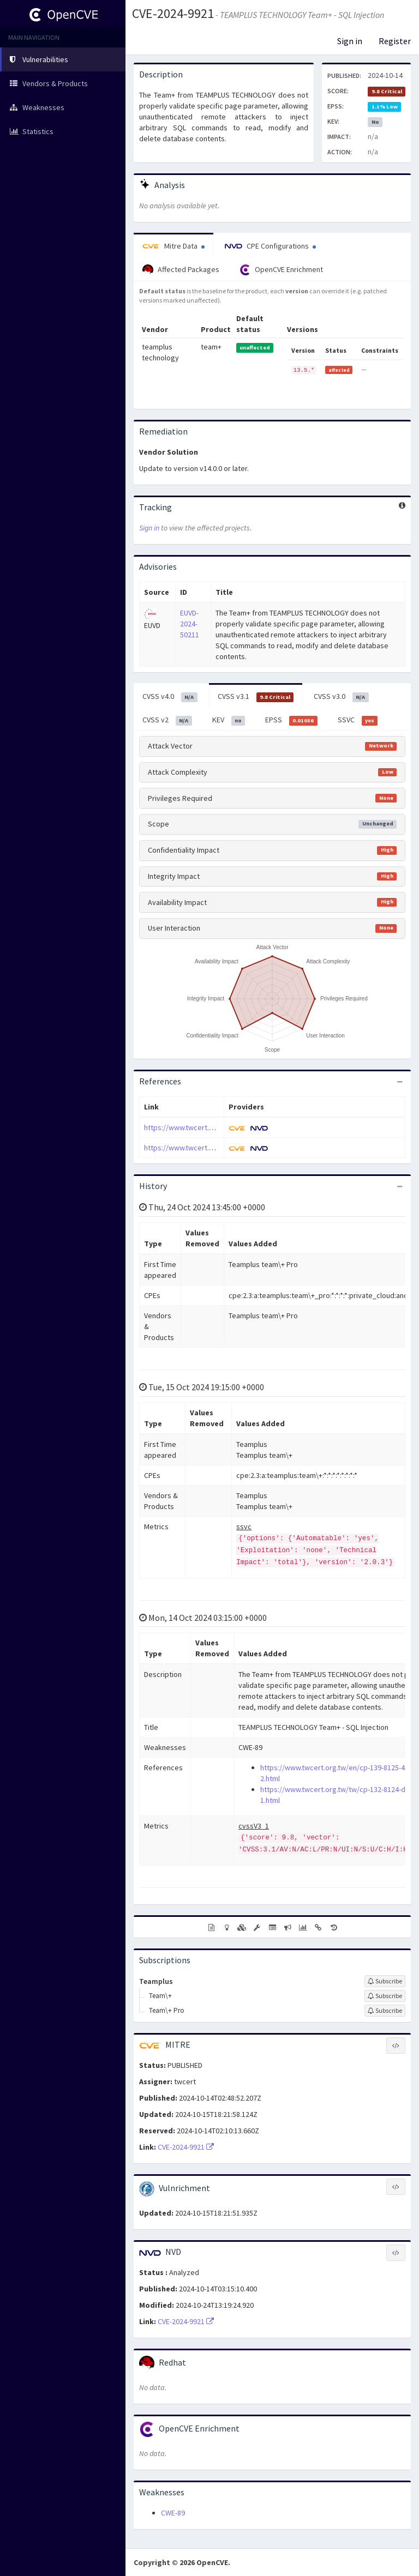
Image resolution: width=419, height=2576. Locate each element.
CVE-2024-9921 (173, 13)
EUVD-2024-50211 (189, 624)
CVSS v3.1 (256, 696)
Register (395, 40)
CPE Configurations (270, 246)
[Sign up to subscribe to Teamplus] (384, 1981)
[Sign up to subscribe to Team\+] (384, 1996)
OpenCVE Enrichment (281, 269)
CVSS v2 (167, 720)
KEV (229, 720)
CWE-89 (173, 2513)
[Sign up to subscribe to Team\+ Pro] (384, 2011)
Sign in (349, 40)
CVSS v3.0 (341, 696)
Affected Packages (180, 269)
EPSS (291, 720)
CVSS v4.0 (169, 696)
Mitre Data (173, 246)
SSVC (358, 720)
